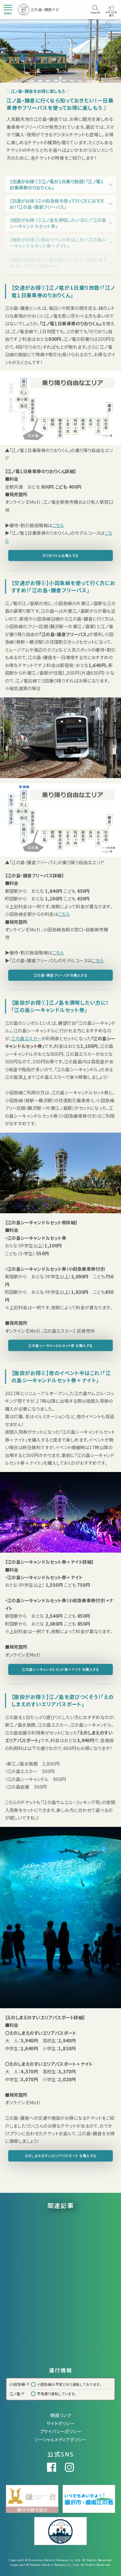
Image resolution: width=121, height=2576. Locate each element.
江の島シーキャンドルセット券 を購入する (60, 1345)
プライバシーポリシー (61, 2431)
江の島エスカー (26, 1038)
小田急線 (19, 2384)
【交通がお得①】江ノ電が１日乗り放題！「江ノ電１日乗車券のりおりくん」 (57, 188)
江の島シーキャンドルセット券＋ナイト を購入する (60, 1669)
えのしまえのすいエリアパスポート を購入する (61, 2155)
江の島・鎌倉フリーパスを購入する (60, 975)
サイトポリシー (60, 2423)
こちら (58, 525)
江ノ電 (16, 2394)
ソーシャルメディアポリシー (60, 2439)
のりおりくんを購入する (60, 555)
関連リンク (60, 2415)
